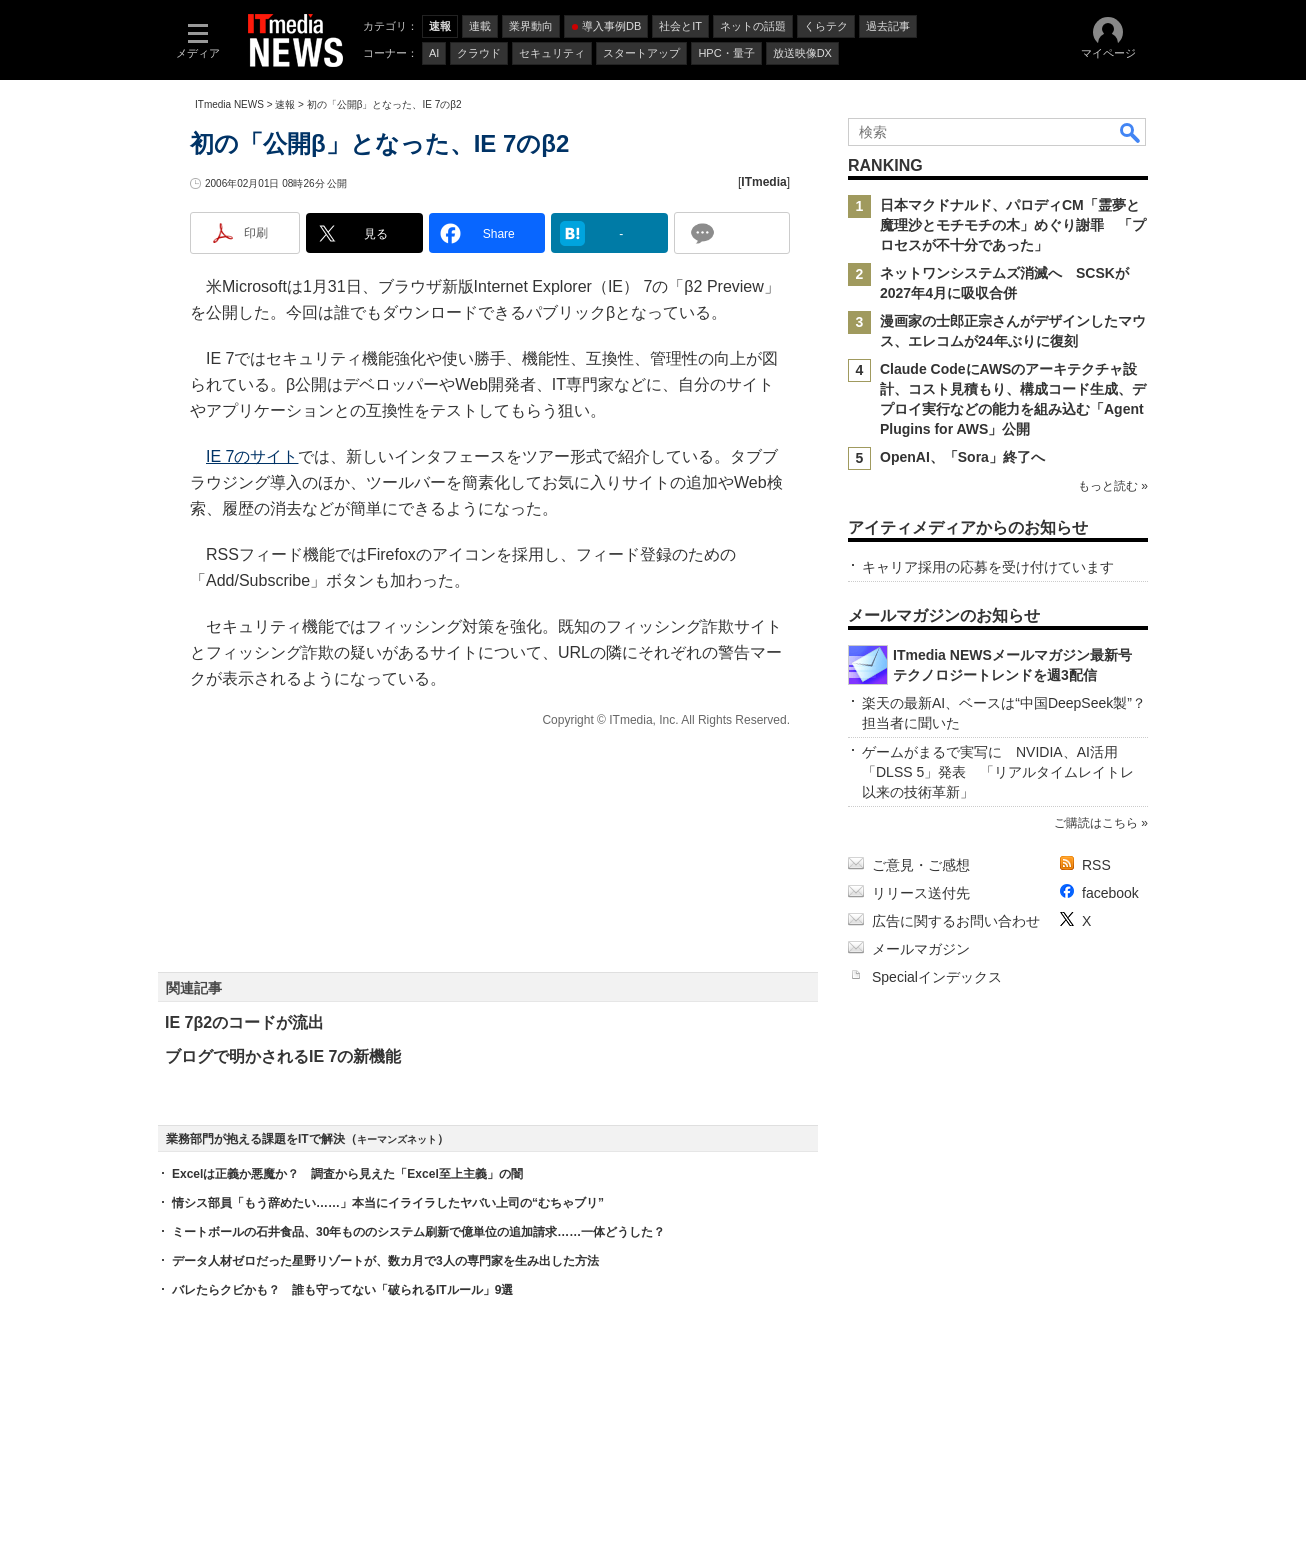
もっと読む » (1113, 486)
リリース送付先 (921, 893)
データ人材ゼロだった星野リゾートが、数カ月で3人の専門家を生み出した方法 (385, 1261)
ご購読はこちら (1096, 823)
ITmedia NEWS (229, 104)
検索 (1131, 132)
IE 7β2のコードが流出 (244, 1022)
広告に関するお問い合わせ (956, 921)
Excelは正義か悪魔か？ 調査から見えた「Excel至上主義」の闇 (347, 1174)
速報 (285, 104)
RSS (1096, 865)
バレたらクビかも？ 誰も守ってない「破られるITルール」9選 (342, 1290)
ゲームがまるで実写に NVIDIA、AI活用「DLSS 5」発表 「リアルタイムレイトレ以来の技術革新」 (998, 772)
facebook (1110, 893)
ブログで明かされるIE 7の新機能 (283, 1056)
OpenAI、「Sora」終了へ (962, 457)
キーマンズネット (397, 1139)
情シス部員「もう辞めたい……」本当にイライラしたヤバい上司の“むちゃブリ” (388, 1203)
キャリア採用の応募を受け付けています (988, 567)
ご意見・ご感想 (921, 865)
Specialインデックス (937, 977)
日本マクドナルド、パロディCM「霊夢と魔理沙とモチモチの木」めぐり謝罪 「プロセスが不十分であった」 (1013, 225)
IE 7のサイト (252, 456)
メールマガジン (921, 949)
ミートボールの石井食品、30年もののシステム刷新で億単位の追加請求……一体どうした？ (418, 1232)
